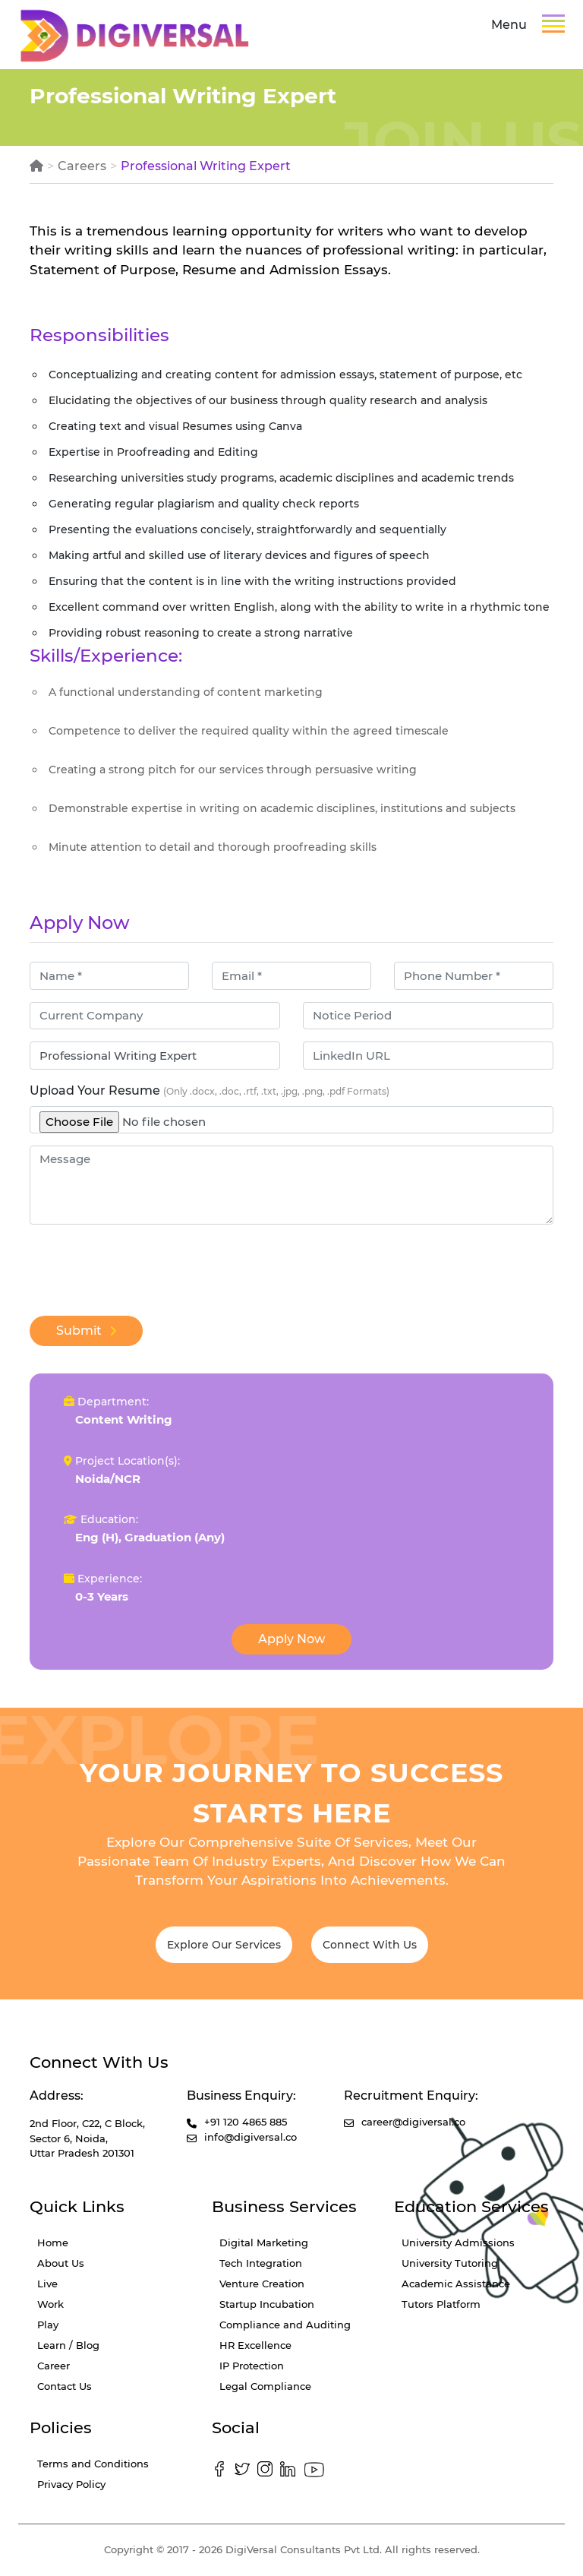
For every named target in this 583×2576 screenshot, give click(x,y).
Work (50, 2304)
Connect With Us (370, 1945)
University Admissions (458, 2242)
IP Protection (251, 2365)
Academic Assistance (456, 2283)
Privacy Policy (71, 2484)
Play (47, 2324)
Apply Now (291, 1639)
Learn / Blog (68, 2345)
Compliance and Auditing (285, 2324)
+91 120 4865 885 (245, 2122)
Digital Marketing (263, 2242)
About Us (60, 2263)
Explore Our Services (224, 1945)
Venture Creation (261, 2283)
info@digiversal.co (250, 2137)
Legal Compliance (265, 2386)
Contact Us (64, 2386)
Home (52, 2242)
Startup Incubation (266, 2304)
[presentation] (145, 1266)
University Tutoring (450, 2263)
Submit (86, 1330)
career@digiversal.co (413, 2122)
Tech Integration (260, 2263)
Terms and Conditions (93, 2463)
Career (53, 2365)
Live (47, 2283)
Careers (82, 166)
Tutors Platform (441, 2304)
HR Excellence (255, 2345)
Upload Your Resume (209, 1090)
